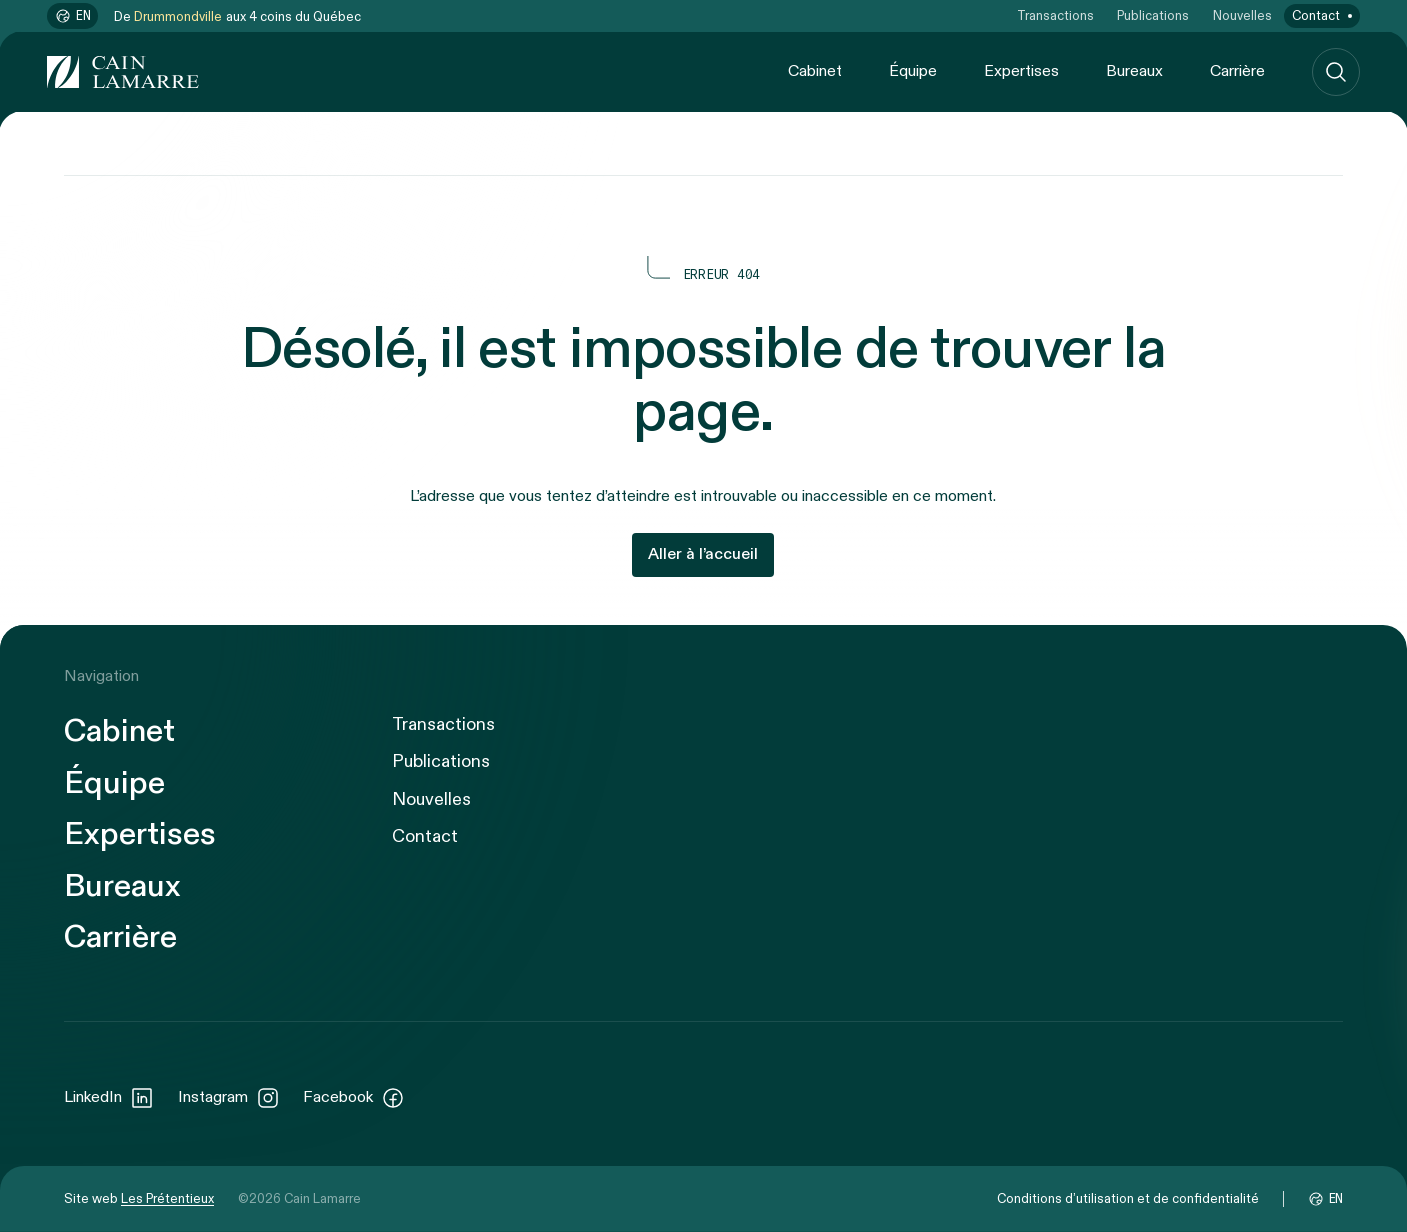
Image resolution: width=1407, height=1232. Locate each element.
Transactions (1055, 16)
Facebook (354, 1098)
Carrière (1237, 71)
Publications (1153, 16)
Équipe (913, 71)
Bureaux (1134, 71)
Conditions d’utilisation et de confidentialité (1128, 1199)
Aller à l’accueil (703, 554)
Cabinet (815, 71)
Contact (1316, 16)
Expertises (1021, 71)
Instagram (229, 1098)
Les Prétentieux (167, 1199)
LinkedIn (109, 1098)
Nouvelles (1242, 16)
